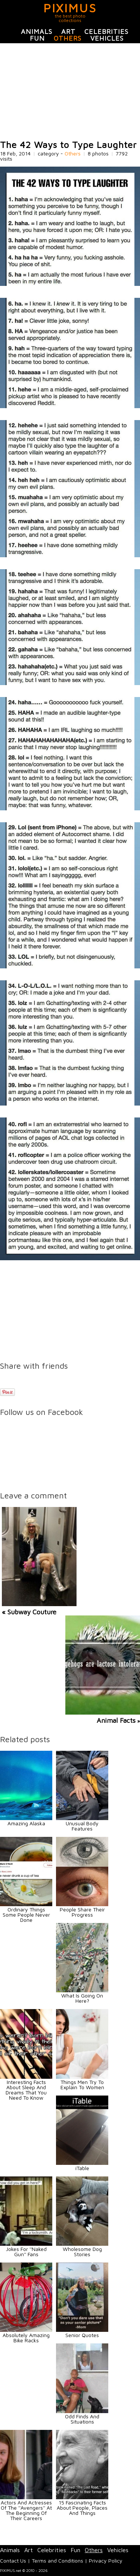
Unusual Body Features (82, 1826)
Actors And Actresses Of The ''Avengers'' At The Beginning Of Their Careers (26, 2510)
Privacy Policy (105, 2560)
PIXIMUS (70, 8)
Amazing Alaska (26, 1823)
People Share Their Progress (82, 1912)
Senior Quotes (82, 2335)
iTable (82, 2168)
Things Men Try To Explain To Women (82, 2084)
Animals (36, 31)
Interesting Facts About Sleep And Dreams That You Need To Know (26, 2090)
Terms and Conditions (57, 2560)
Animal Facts (116, 1720)
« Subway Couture (29, 1612)
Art (68, 31)
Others (67, 38)
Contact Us (13, 2560)
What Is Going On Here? (82, 1998)
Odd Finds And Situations (82, 2419)
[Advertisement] (70, 91)
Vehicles (107, 38)
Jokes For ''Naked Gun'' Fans (26, 2251)
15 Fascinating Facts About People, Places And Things (82, 2507)
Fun (37, 38)
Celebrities (106, 31)
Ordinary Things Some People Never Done (26, 1914)
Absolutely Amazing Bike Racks (26, 2337)
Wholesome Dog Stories (82, 2251)
